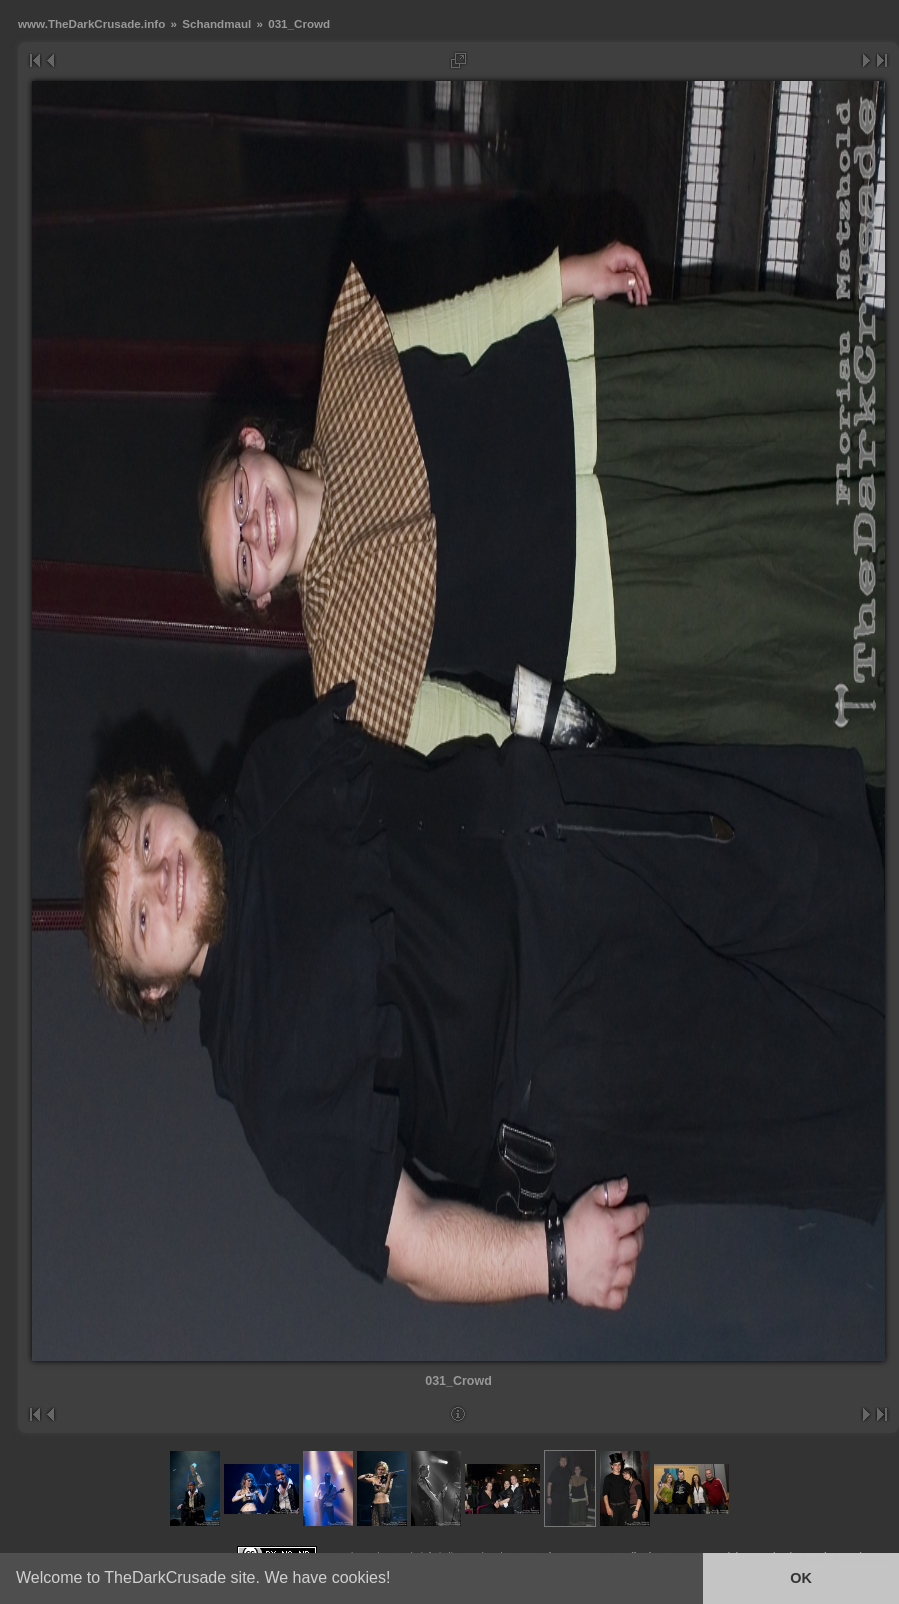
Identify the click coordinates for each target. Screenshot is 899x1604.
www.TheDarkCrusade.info (91, 23)
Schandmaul (216, 23)
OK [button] (801, 1578)
